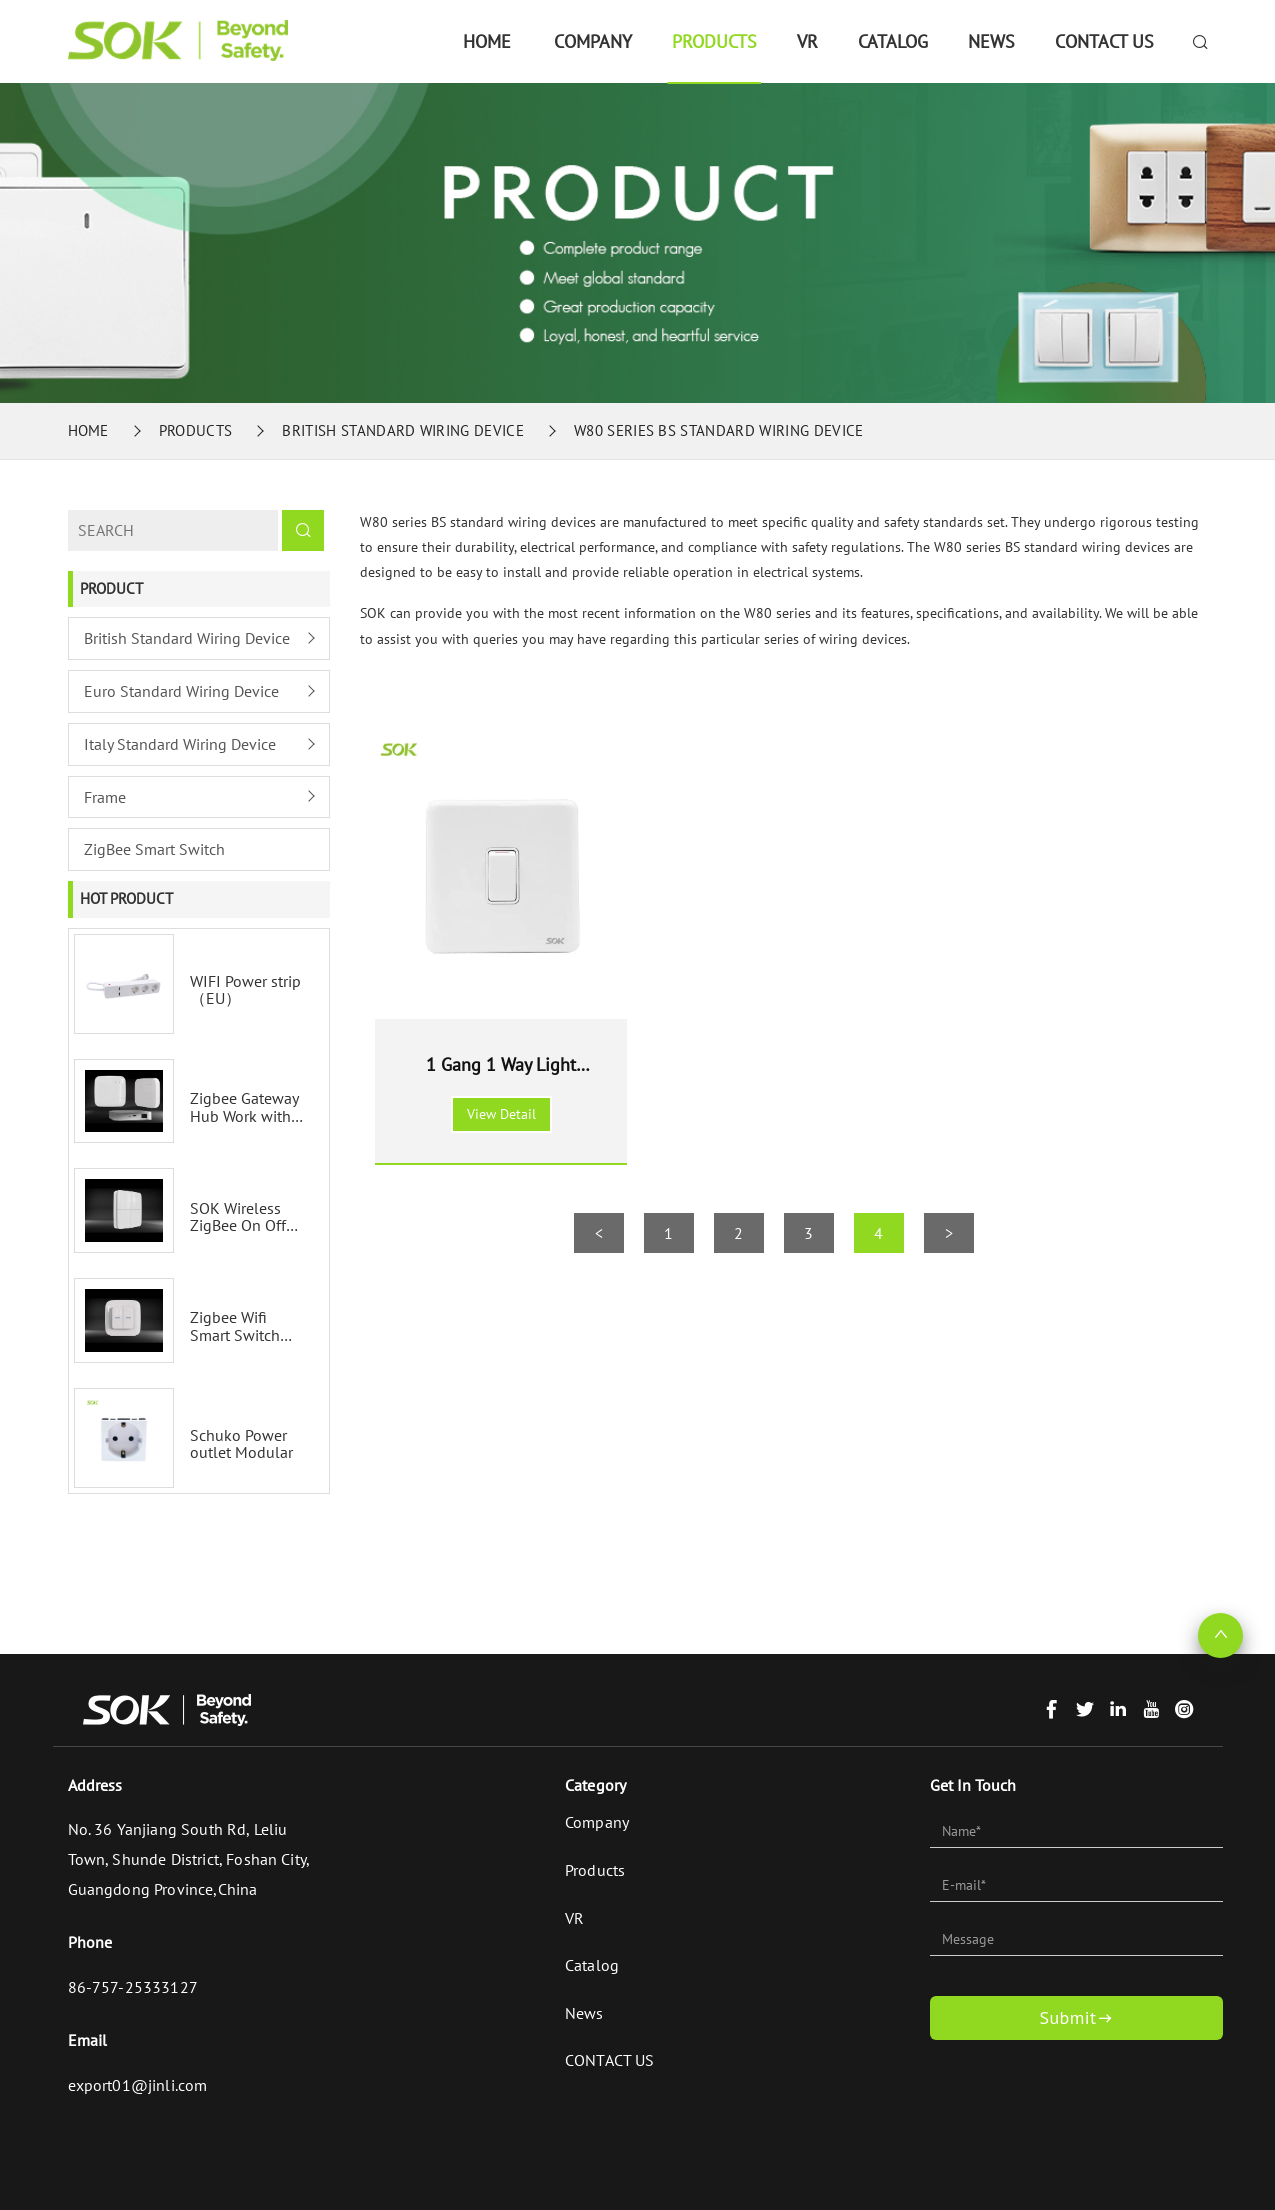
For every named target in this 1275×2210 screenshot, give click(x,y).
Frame (105, 797)
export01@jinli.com (138, 2085)
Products (714, 41)
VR (807, 41)
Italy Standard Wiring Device (180, 744)
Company (593, 41)
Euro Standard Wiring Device (181, 691)
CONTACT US (1104, 41)
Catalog (893, 41)
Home (487, 41)
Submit (1076, 2018)
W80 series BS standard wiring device (719, 430)
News (991, 41)
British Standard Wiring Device (403, 430)
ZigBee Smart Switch (154, 849)
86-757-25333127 (133, 1987)
